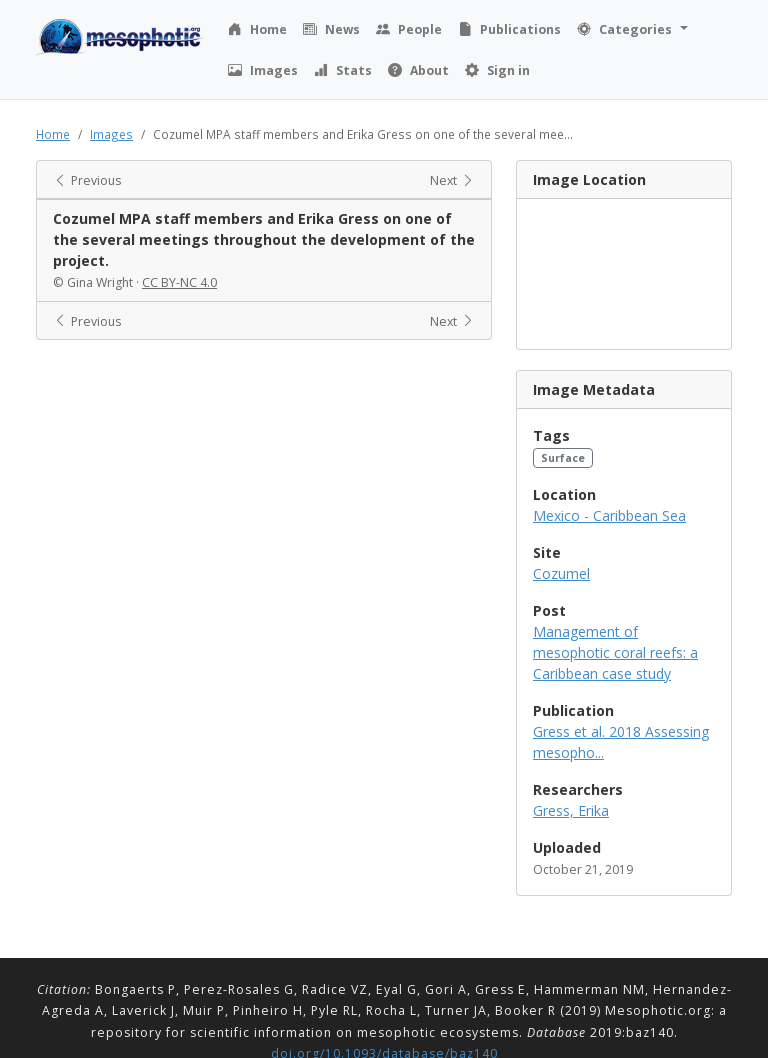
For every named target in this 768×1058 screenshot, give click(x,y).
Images (111, 134)
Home (53, 134)
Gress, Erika (571, 810)
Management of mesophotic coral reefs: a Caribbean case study (615, 652)
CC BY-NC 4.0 (179, 282)
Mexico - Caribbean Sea (609, 515)
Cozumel (561, 573)
